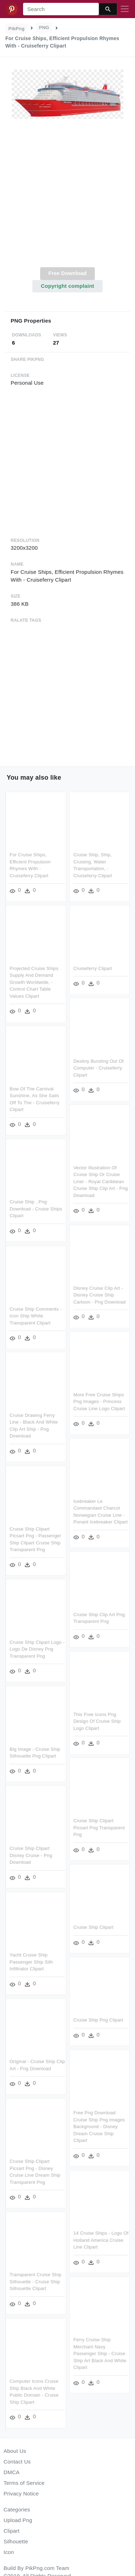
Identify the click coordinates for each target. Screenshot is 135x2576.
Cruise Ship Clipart (93, 1926)
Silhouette (16, 2541)
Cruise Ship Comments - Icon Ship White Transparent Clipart (36, 1315)
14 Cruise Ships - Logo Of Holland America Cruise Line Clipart (100, 2238)
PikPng (17, 28)
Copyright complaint (67, 286)
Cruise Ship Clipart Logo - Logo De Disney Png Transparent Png (37, 1648)
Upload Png (18, 2520)
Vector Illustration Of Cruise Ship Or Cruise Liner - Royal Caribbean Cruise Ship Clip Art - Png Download (100, 1180)
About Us (15, 2451)
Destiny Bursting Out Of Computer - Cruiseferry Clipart (98, 1067)
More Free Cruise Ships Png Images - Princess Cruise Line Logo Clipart (99, 1400)
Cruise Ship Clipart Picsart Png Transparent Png (99, 1826)
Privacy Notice (21, 2493)
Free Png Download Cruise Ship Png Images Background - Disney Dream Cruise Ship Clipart (99, 2125)
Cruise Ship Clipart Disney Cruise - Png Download (31, 1854)
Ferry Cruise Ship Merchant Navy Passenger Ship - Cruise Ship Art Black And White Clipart (99, 2352)
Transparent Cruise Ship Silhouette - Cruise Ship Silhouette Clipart (35, 2280)
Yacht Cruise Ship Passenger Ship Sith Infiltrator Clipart (31, 1960)
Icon (9, 2552)
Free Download (67, 273)
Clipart (12, 2531)
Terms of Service (24, 2483)
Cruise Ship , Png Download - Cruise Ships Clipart (36, 1208)
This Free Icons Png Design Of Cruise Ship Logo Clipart (96, 1720)
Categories (17, 2509)
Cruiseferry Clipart (92, 968)
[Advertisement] (66, 197)
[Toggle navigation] (125, 9)
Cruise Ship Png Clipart (98, 2018)
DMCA (12, 2472)
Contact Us (17, 2462)
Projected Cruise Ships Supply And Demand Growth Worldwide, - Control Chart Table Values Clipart (34, 981)
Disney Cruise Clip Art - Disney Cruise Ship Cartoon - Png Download (99, 1294)
